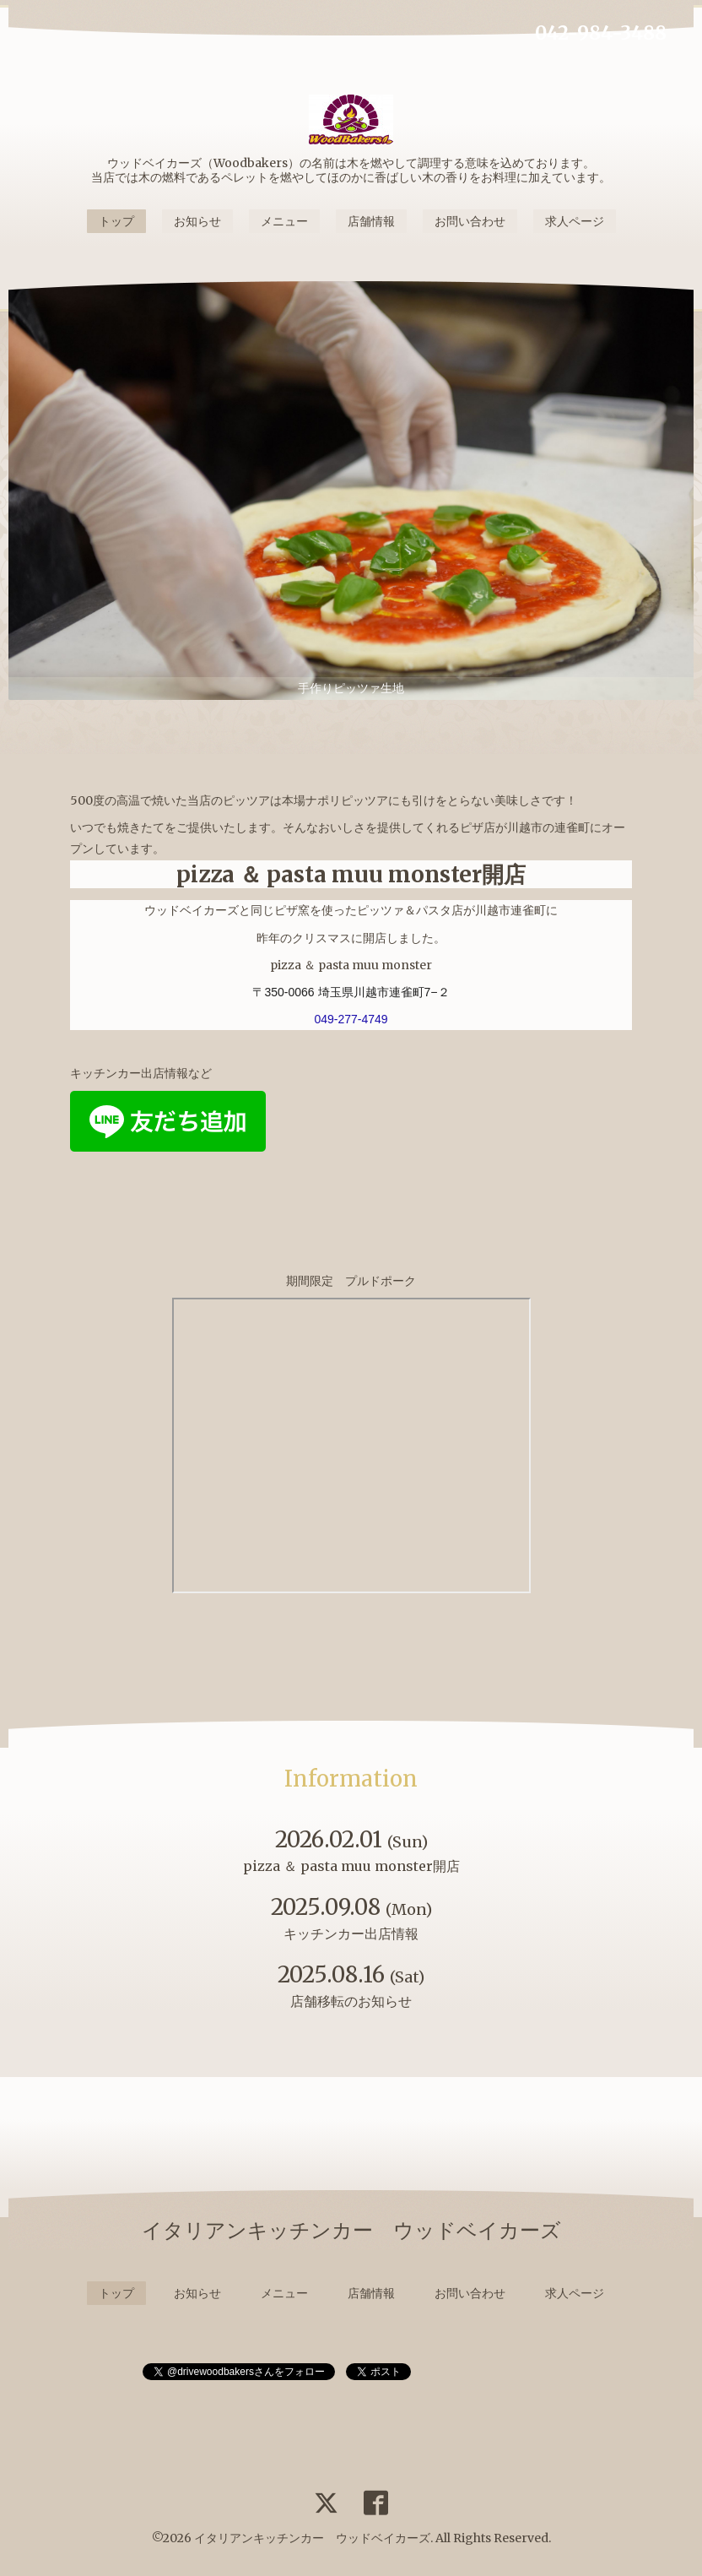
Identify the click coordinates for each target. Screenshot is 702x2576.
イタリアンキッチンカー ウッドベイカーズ (312, 2538)
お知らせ (197, 221)
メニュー (284, 221)
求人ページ (574, 221)
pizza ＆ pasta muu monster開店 (351, 874)
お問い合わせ (470, 221)
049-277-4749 (350, 1019)
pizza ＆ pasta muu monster (351, 965)
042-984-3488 (601, 33)
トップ (116, 221)
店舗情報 (371, 221)
